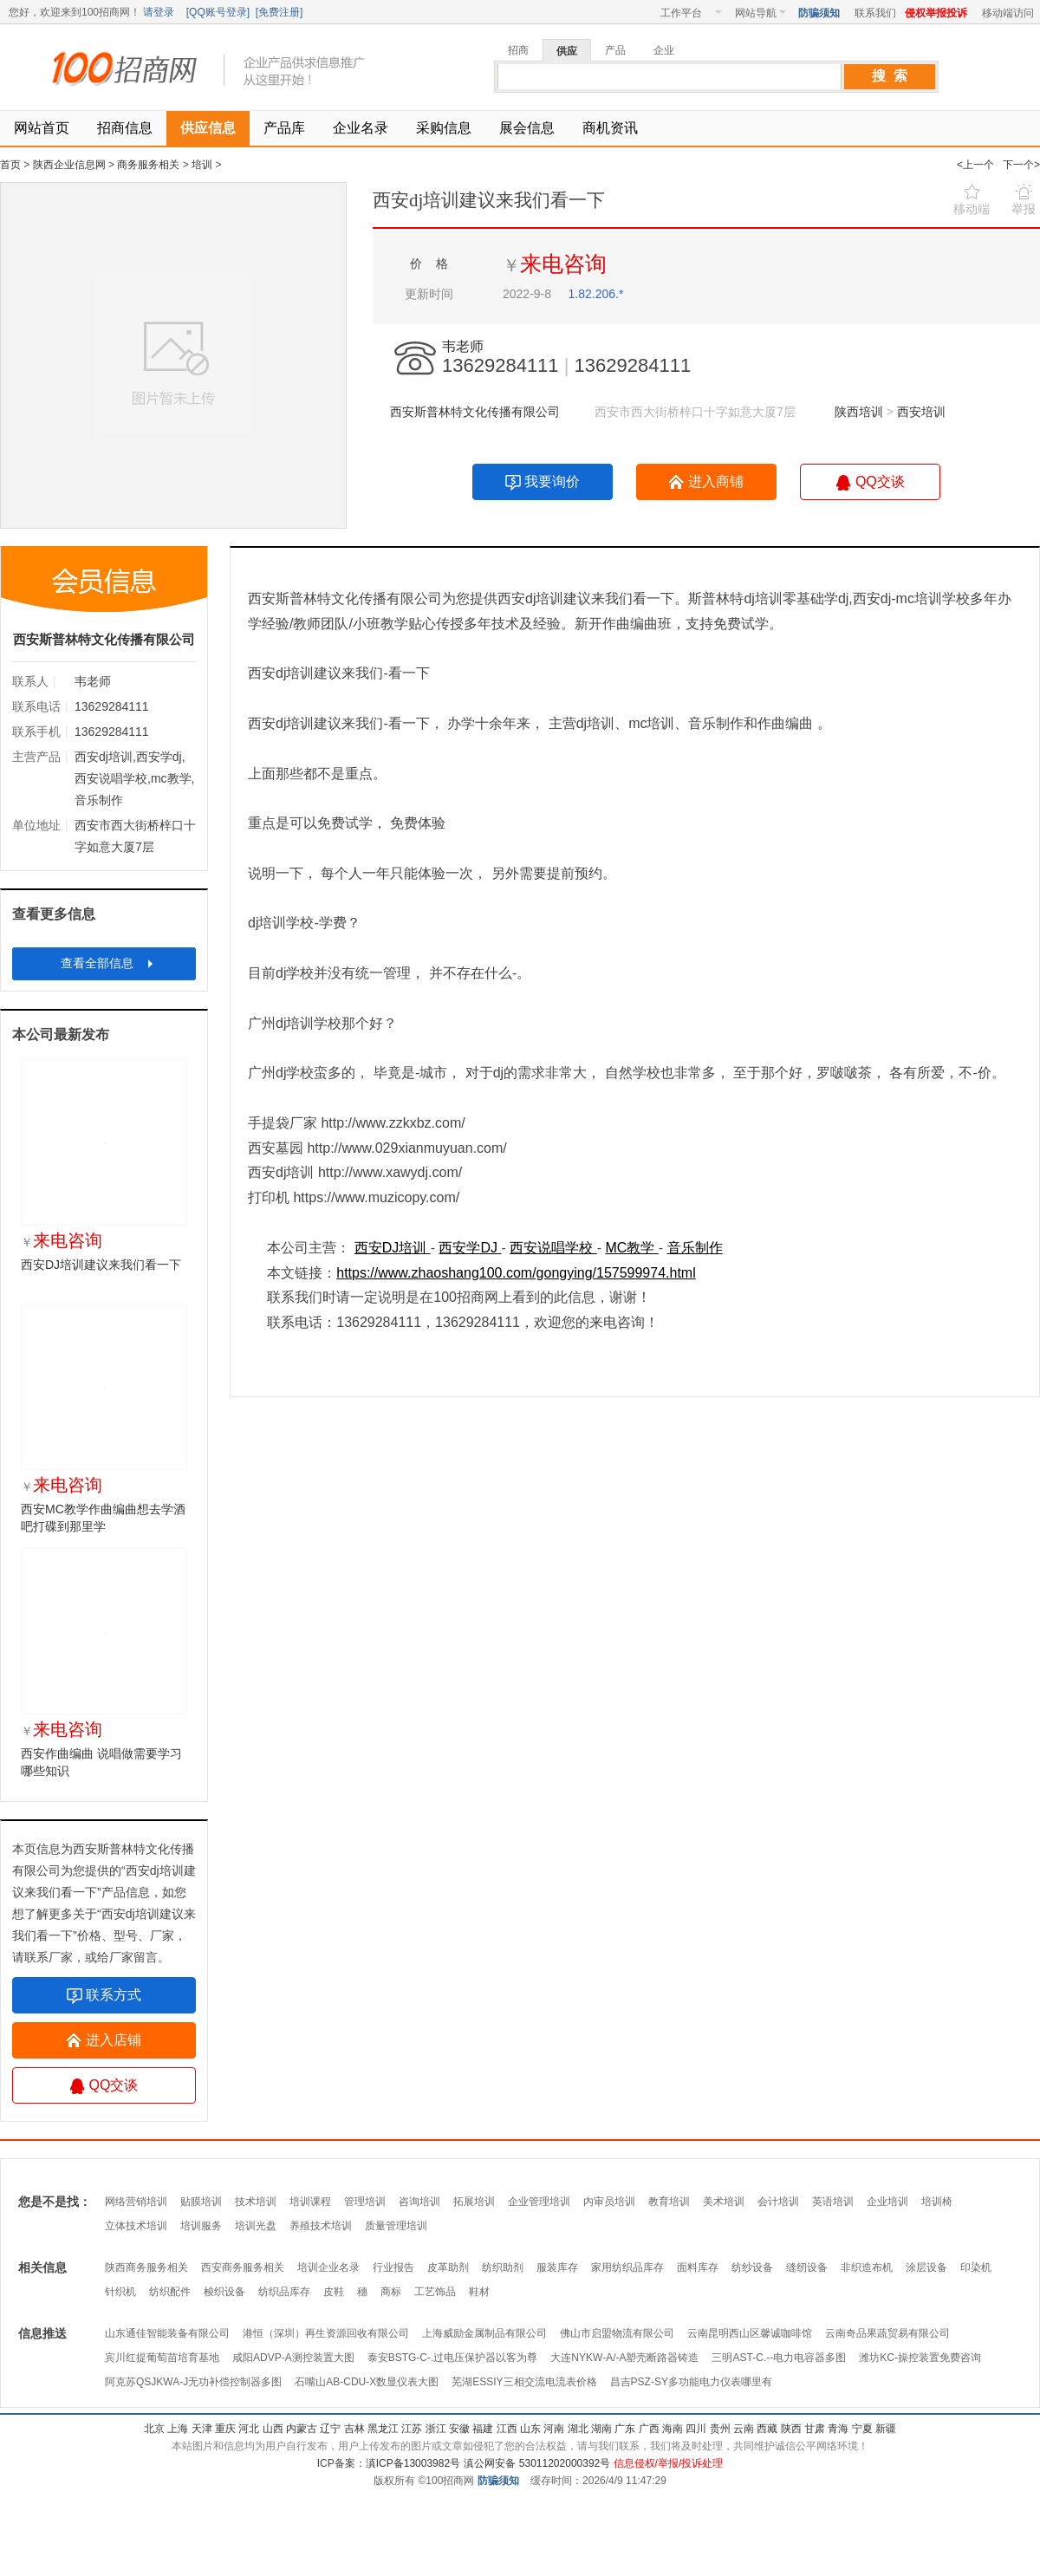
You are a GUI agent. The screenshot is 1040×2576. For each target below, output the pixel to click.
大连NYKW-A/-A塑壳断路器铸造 (624, 2358)
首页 (10, 165)
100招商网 (130, 69)
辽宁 (330, 2429)
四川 (696, 2429)
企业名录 (360, 127)
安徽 (459, 2429)
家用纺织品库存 (627, 2267)
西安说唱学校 (553, 1247)
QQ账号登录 (218, 12)
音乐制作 (695, 1247)
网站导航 (760, 13)
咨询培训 (419, 2201)
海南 (672, 2429)
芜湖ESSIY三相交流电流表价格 (524, 2382)
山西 (273, 2429)
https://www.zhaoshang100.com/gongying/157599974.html (516, 1272)
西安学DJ (470, 1247)
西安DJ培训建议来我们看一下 (101, 1265)
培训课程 (310, 2201)
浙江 (436, 2429)
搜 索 (889, 75)
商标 (390, 2292)
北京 (154, 2429)
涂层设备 (926, 2267)
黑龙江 (383, 2429)
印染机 (975, 2267)
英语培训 (833, 2201)
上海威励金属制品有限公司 (484, 2333)
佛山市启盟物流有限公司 (617, 2333)
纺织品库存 (284, 2292)
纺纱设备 (752, 2267)
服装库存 (557, 2267)
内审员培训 (609, 2201)
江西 (507, 2429)
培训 (202, 165)
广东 (624, 2429)
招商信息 (125, 127)
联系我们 (875, 13)
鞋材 (479, 2292)
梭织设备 (224, 2292)
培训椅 (936, 2201)
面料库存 (697, 2267)
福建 (482, 2429)
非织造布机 (867, 2267)
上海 (177, 2429)
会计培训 (778, 2201)
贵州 (720, 2429)
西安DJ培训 (392, 1247)
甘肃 (814, 2429)
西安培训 (921, 412)
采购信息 (443, 127)
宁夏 (862, 2429)
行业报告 (393, 2267)
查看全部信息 (109, 963)
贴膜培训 (201, 2201)
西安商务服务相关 (242, 2267)
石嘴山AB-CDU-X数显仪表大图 (367, 2382)
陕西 (791, 2429)
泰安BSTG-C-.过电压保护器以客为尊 (452, 2358)
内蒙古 (301, 2429)
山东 (530, 2429)
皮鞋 (333, 2292)
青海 (838, 2429)
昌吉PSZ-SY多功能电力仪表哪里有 (691, 2382)
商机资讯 (610, 127)
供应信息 (208, 127)
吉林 (354, 2429)
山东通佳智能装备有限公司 (167, 2333)
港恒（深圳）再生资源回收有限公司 (326, 2333)
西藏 (767, 2429)
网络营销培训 (136, 2201)
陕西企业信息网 (69, 165)
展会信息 (527, 127)
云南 (743, 2429)
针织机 (120, 2292)
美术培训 (723, 2201)
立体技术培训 (136, 2226)
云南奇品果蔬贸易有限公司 (887, 2333)
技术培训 (255, 2201)
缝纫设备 (807, 2267)
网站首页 (41, 127)
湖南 (601, 2429)
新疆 (885, 2429)
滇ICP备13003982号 (413, 2463)
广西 (649, 2429)
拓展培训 (474, 2201)
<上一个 (975, 165)
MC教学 (631, 1247)
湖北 (578, 2429)
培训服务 (201, 2226)
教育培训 (669, 2201)
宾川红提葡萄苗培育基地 (162, 2358)
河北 (248, 2429)
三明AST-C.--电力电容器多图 (779, 2358)
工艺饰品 (435, 2292)
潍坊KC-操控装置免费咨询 (920, 2358)
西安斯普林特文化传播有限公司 (475, 412)
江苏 (411, 2429)
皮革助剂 (448, 2267)
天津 (202, 2429)
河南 (553, 2429)
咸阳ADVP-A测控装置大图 (293, 2358)
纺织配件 (170, 2292)
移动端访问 (1008, 13)
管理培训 (365, 2201)
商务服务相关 (148, 165)
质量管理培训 (396, 2226)
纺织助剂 (502, 2267)
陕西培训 (861, 412)
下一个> (1021, 165)
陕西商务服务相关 (146, 2267)
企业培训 (887, 2201)
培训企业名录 (328, 2267)
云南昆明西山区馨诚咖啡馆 (749, 2333)
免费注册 (279, 12)
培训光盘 (255, 2226)
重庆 (225, 2429)
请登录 (158, 12)
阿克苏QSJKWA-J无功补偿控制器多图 (193, 2382)
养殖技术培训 (320, 2226)
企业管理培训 (539, 2201)
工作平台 (691, 13)
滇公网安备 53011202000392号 (536, 2463)
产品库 (284, 127)
